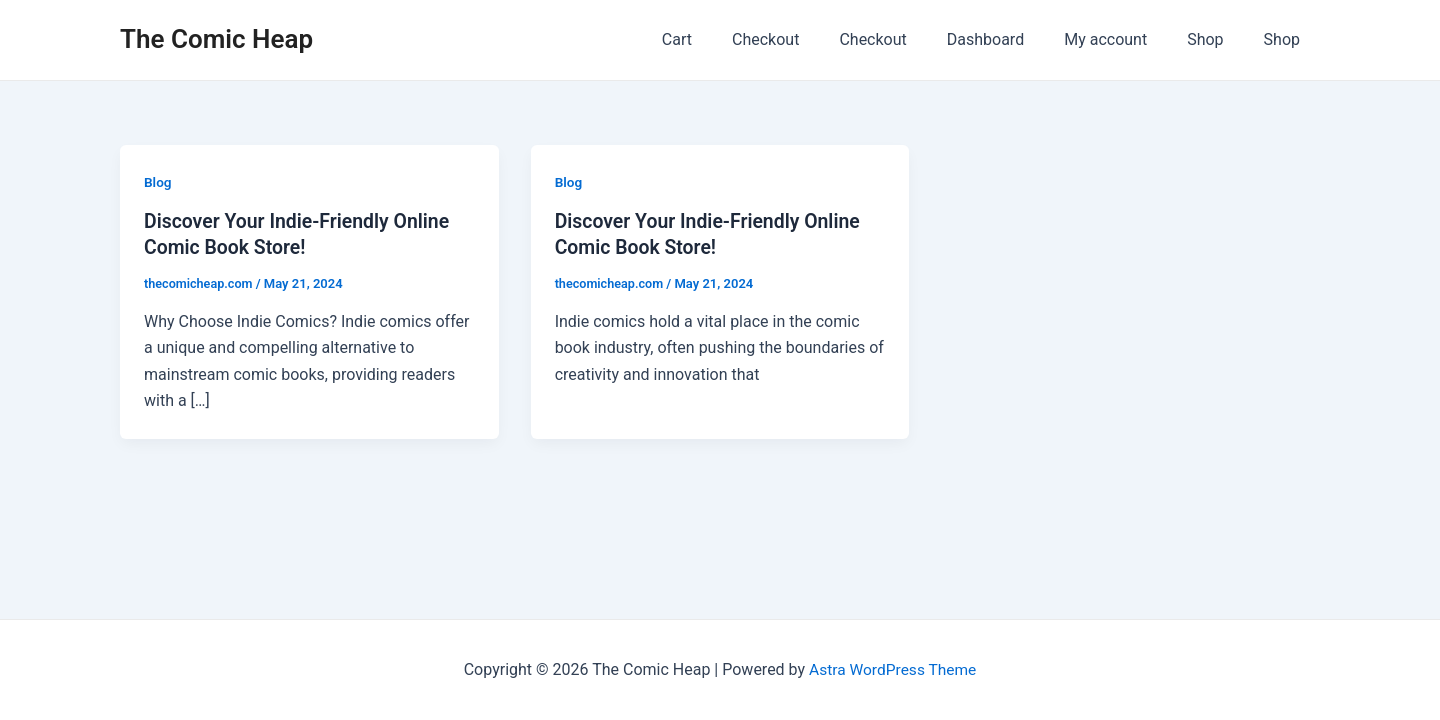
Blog (158, 182)
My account (1125, 39)
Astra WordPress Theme (892, 669)
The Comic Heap (216, 39)
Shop (1217, 39)
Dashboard (1013, 39)
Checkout (809, 39)
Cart (729, 39)
